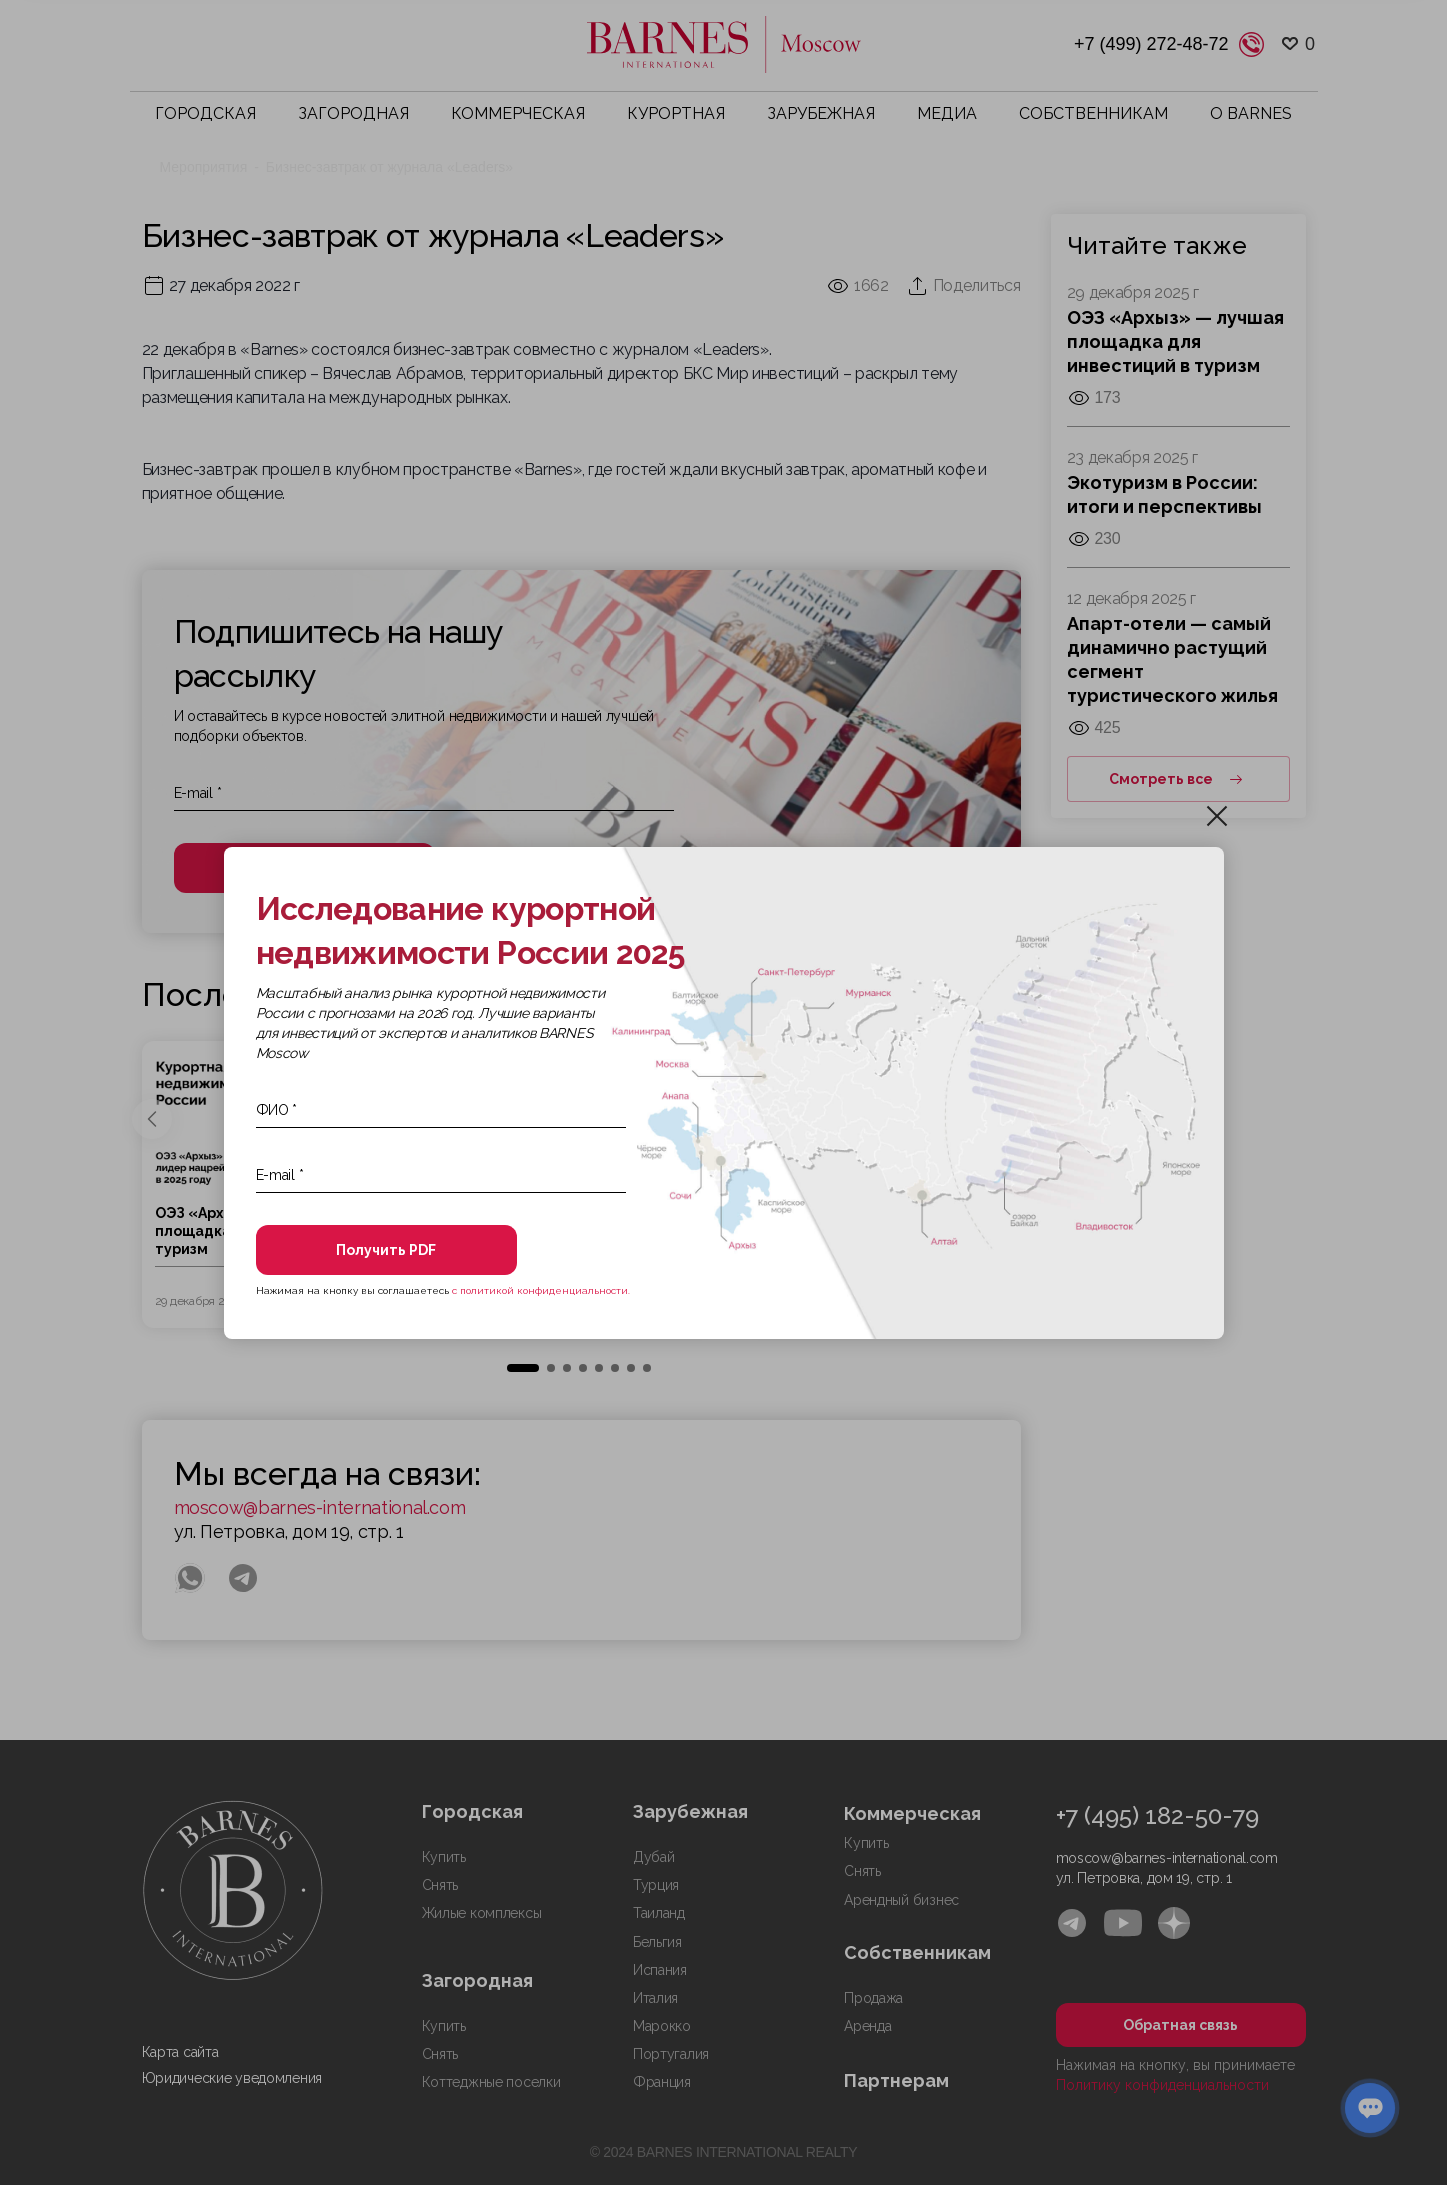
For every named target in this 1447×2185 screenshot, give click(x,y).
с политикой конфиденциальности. (541, 1290)
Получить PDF (383, 1250)
